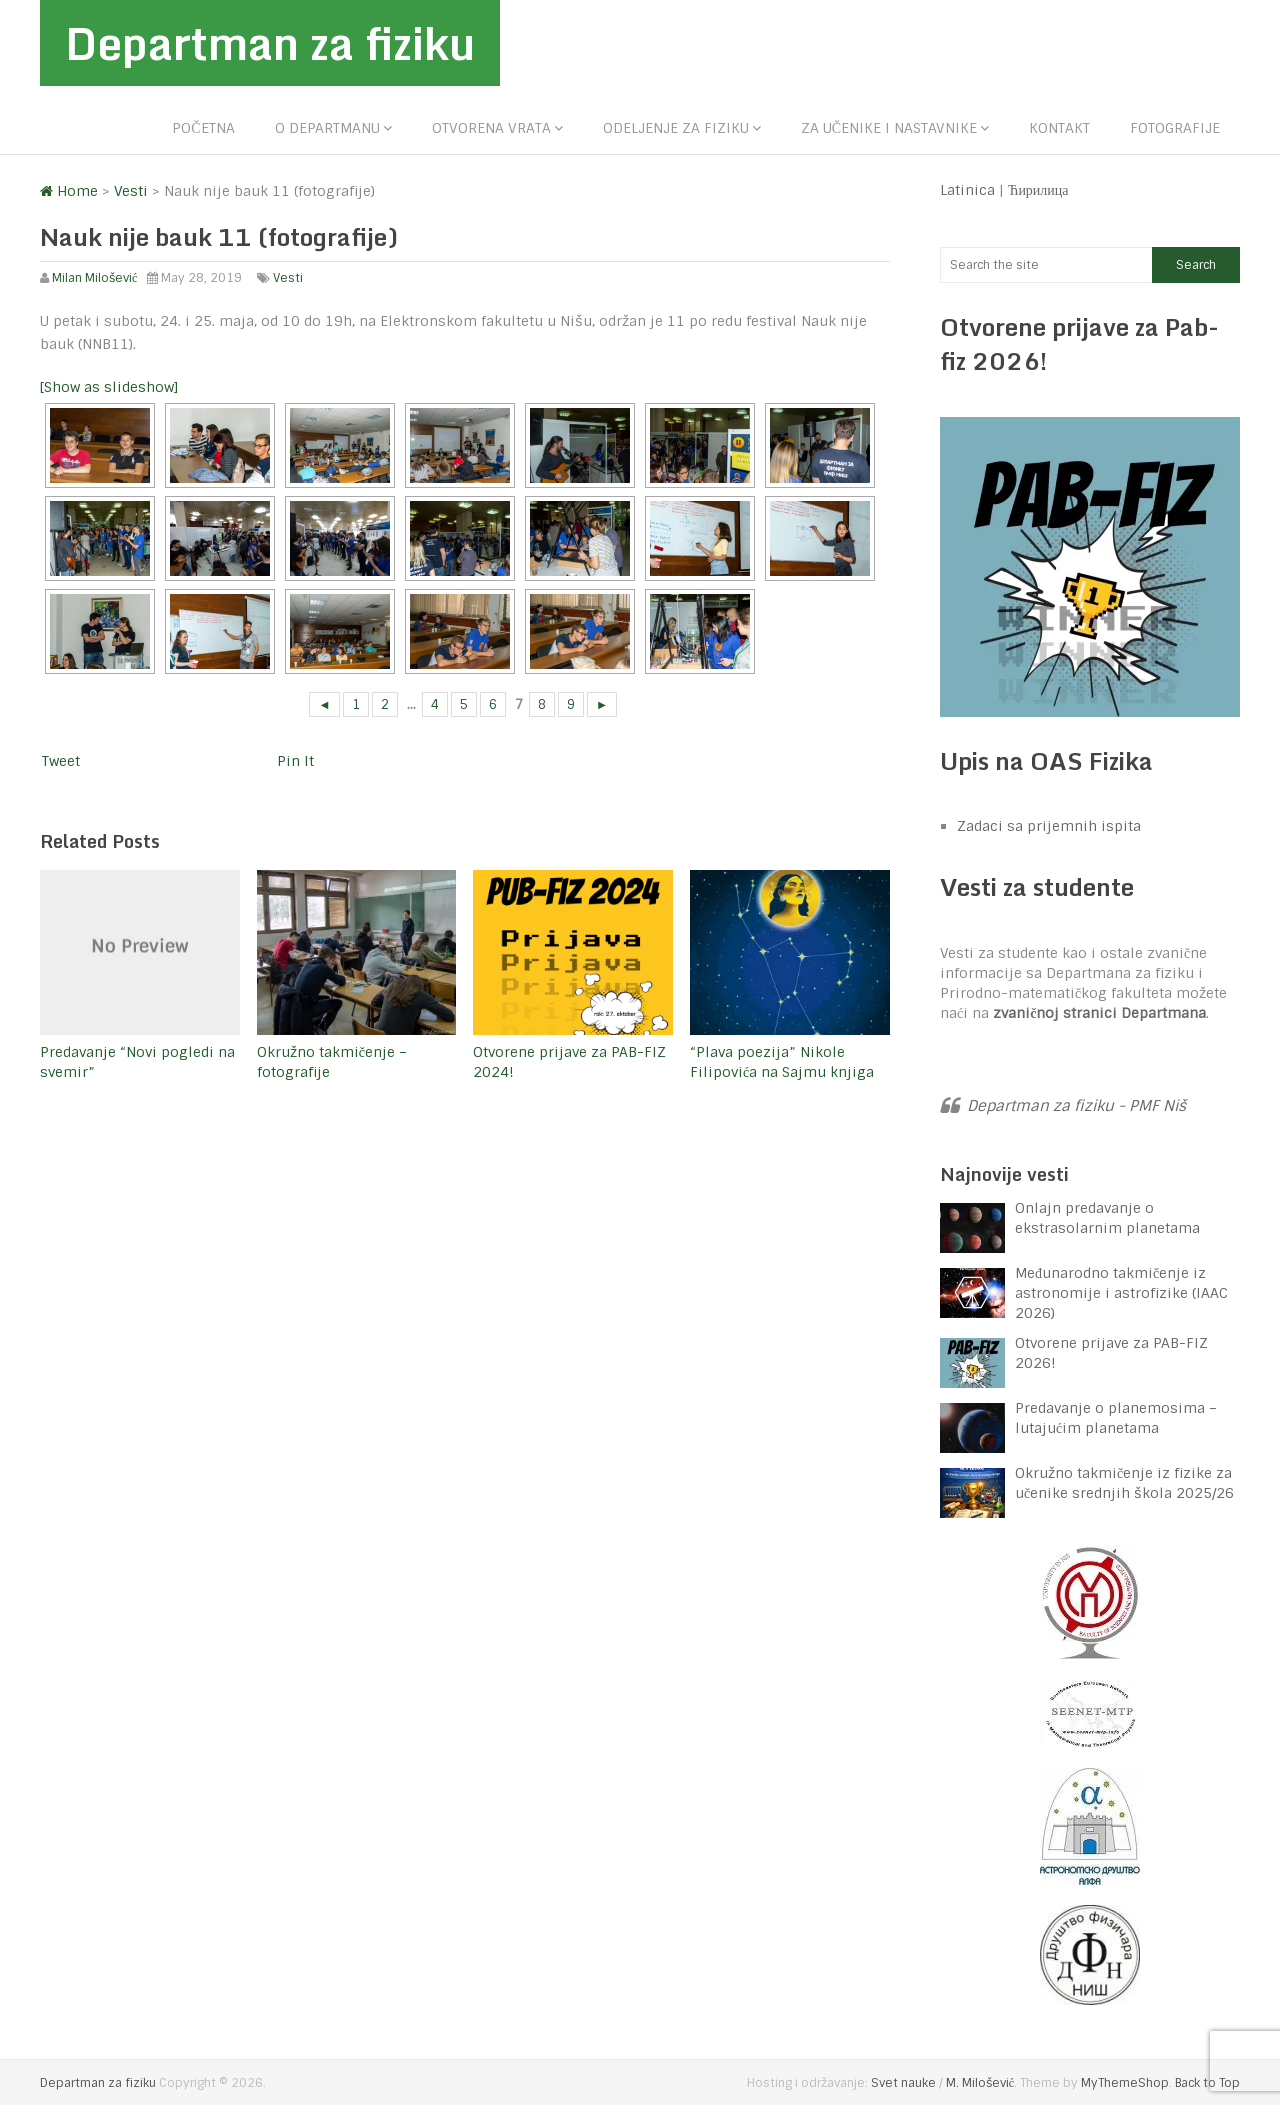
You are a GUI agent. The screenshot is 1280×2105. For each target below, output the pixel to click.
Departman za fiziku (270, 43)
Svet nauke (903, 2083)
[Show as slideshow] (109, 387)
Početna (203, 128)
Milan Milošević (94, 278)
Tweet (61, 761)
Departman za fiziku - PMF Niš (1076, 1106)
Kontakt (1059, 128)
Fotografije (1175, 128)
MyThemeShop (1125, 2083)
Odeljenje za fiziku (676, 128)
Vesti (288, 278)
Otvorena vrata (491, 128)
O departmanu (327, 128)
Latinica (967, 190)
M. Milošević (980, 2083)
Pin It (295, 761)
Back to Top (1207, 2083)
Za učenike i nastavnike (889, 128)
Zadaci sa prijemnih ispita (1049, 826)
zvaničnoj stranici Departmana (1099, 1013)
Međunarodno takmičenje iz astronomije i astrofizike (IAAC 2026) (1121, 1293)
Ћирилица (1038, 190)
